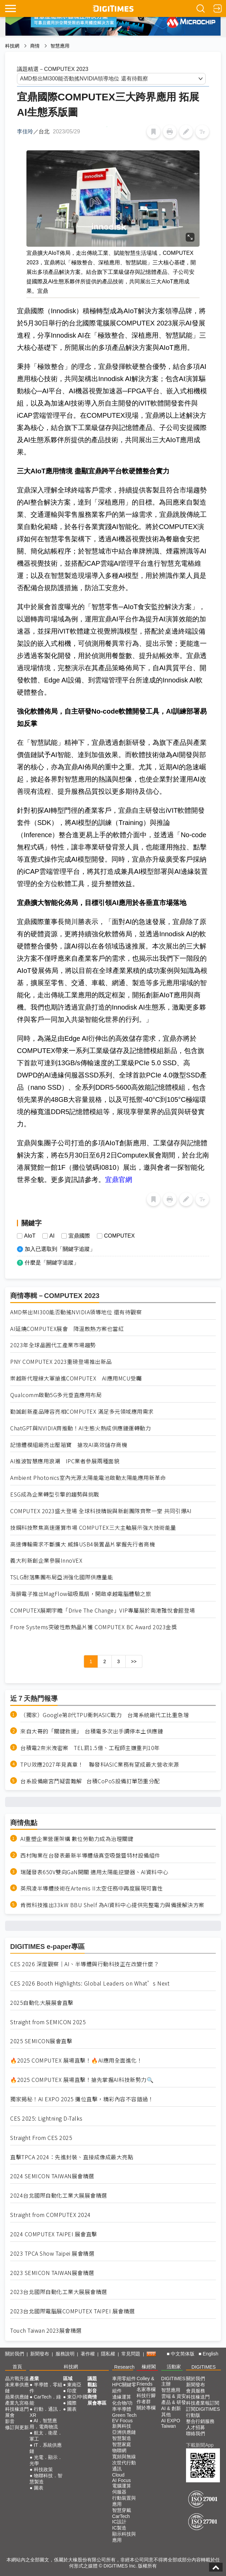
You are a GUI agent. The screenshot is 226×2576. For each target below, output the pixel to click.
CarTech (121, 2516)
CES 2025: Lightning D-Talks (46, 2118)
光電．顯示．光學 (45, 2460)
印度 (72, 2390)
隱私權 (108, 2353)
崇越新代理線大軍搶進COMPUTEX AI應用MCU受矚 (76, 1378)
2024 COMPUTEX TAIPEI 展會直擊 (53, 2234)
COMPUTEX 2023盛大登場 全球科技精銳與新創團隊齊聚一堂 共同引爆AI (100, 1511)
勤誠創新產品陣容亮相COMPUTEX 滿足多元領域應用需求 (82, 1411)
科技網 (12, 46)
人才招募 (195, 2427)
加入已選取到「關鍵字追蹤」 (60, 1249)
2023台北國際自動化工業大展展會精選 (58, 2292)
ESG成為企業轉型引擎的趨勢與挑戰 (54, 1494)
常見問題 (130, 2353)
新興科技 (121, 2426)
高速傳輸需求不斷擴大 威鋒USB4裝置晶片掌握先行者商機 (82, 1544)
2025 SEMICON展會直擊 (41, 2041)
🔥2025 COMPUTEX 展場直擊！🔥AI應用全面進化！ (76, 2060)
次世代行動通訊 (124, 2465)
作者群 (144, 2401)
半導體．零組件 (45, 2387)
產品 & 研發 (173, 2402)
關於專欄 (146, 2407)
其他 (166, 2414)
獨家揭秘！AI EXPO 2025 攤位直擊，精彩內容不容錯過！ (81, 2099)
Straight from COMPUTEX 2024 (50, 2215)
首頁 (17, 2366)
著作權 (88, 2353)
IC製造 (119, 2528)
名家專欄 (146, 2389)
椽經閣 (149, 2366)
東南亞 (74, 2384)
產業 (34, 2378)
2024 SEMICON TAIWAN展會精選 (52, 2176)
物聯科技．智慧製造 (45, 2478)
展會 (10, 2415)
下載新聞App (199, 2445)
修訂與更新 (17, 2427)
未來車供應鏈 (17, 2387)
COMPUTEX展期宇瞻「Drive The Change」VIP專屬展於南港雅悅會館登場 (102, 1610)
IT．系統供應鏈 (45, 2448)
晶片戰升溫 (17, 2378)
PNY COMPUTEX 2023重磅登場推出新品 (61, 1362)
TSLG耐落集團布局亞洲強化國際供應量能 (61, 1577)
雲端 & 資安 (173, 2396)
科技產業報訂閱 (202, 2403)
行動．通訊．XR (45, 2412)
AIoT (30, 1236)
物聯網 (119, 2450)
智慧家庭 (121, 2444)
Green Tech (124, 2415)
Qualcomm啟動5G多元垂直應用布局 (56, 1395)
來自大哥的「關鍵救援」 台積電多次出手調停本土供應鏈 (91, 1731)
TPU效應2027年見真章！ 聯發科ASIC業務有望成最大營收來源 (99, 1764)
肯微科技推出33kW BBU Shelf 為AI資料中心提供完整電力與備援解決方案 (112, 1905)
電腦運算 (121, 2485)
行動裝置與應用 (124, 2501)
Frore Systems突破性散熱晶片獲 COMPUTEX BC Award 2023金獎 (93, 1627)
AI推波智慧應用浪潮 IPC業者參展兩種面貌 (64, 1461)
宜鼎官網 (118, 1179)
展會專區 (96, 2403)
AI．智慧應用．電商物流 (43, 2423)
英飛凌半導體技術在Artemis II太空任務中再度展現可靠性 (91, 1888)
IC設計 (119, 2521)
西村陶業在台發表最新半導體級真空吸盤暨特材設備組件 (90, 1855)
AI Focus (121, 2480)
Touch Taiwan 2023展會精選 (46, 2330)
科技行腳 (146, 2395)
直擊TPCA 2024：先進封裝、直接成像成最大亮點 (71, 2157)
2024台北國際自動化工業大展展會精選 (58, 2195)
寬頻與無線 (124, 2456)
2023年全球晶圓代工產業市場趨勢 (53, 1345)
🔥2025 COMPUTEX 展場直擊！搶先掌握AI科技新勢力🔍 (81, 2080)
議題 (92, 2378)
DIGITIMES (203, 2367)
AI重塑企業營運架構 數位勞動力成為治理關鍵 (76, 1839)
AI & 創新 (171, 2408)
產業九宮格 (17, 2403)
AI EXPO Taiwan (170, 2423)
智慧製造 (121, 2438)
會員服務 (195, 2390)
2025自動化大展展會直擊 (42, 2003)
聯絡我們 (195, 2433)
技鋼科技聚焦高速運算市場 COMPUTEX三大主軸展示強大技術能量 (93, 1527)
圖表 (38, 2487)
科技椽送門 (17, 2409)
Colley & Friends (145, 2381)
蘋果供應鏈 (17, 2397)
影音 (10, 2421)
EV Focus (122, 2420)
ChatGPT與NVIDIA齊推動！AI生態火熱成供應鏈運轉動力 (80, 1428)
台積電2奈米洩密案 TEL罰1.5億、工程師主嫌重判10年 (90, 1748)
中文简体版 (182, 2353)
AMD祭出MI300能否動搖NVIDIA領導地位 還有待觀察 (76, 1312)
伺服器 (119, 2492)
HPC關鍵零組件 (124, 2387)
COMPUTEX (119, 1236)
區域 (68, 2378)
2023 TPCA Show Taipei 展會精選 (52, 2253)
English (210, 2353)
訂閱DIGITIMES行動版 (203, 2412)
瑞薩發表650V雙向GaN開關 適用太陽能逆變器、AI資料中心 (94, 1872)
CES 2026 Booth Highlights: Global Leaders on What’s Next (89, 1983)
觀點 (92, 2384)
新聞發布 (39, 2353)
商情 (35, 46)
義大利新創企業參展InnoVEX (46, 1560)
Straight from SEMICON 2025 (48, 2022)
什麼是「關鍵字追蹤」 (52, 1262)
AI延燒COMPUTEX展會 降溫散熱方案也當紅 (67, 1329)
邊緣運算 (121, 2397)
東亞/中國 (77, 2397)
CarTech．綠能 (45, 2400)
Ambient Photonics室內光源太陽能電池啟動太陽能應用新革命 (88, 1478)
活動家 (174, 2366)
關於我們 (14, 2353)
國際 (72, 2403)
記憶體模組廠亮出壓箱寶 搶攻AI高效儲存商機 (68, 1445)
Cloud (118, 2475)
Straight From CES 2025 (41, 2138)
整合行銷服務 (200, 2421)
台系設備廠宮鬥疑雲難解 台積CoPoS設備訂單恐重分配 (90, 1781)
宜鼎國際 (79, 1236)
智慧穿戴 (121, 2510)
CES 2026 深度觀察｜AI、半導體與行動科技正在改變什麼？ (84, 1964)
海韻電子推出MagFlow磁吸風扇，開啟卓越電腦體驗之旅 (80, 1594)
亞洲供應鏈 (124, 2432)
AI (52, 1236)
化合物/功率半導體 (122, 2406)
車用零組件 (124, 2378)
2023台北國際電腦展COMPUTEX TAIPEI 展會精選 (72, 2311)
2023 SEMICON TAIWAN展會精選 (52, 2273)
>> (134, 1661)
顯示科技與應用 (124, 2537)
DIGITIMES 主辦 (173, 2381)
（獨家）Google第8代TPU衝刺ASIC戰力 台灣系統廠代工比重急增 (104, 1715)
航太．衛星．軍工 (45, 2436)
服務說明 (65, 2353)
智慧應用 (59, 46)
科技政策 (43, 2469)
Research (124, 2367)
